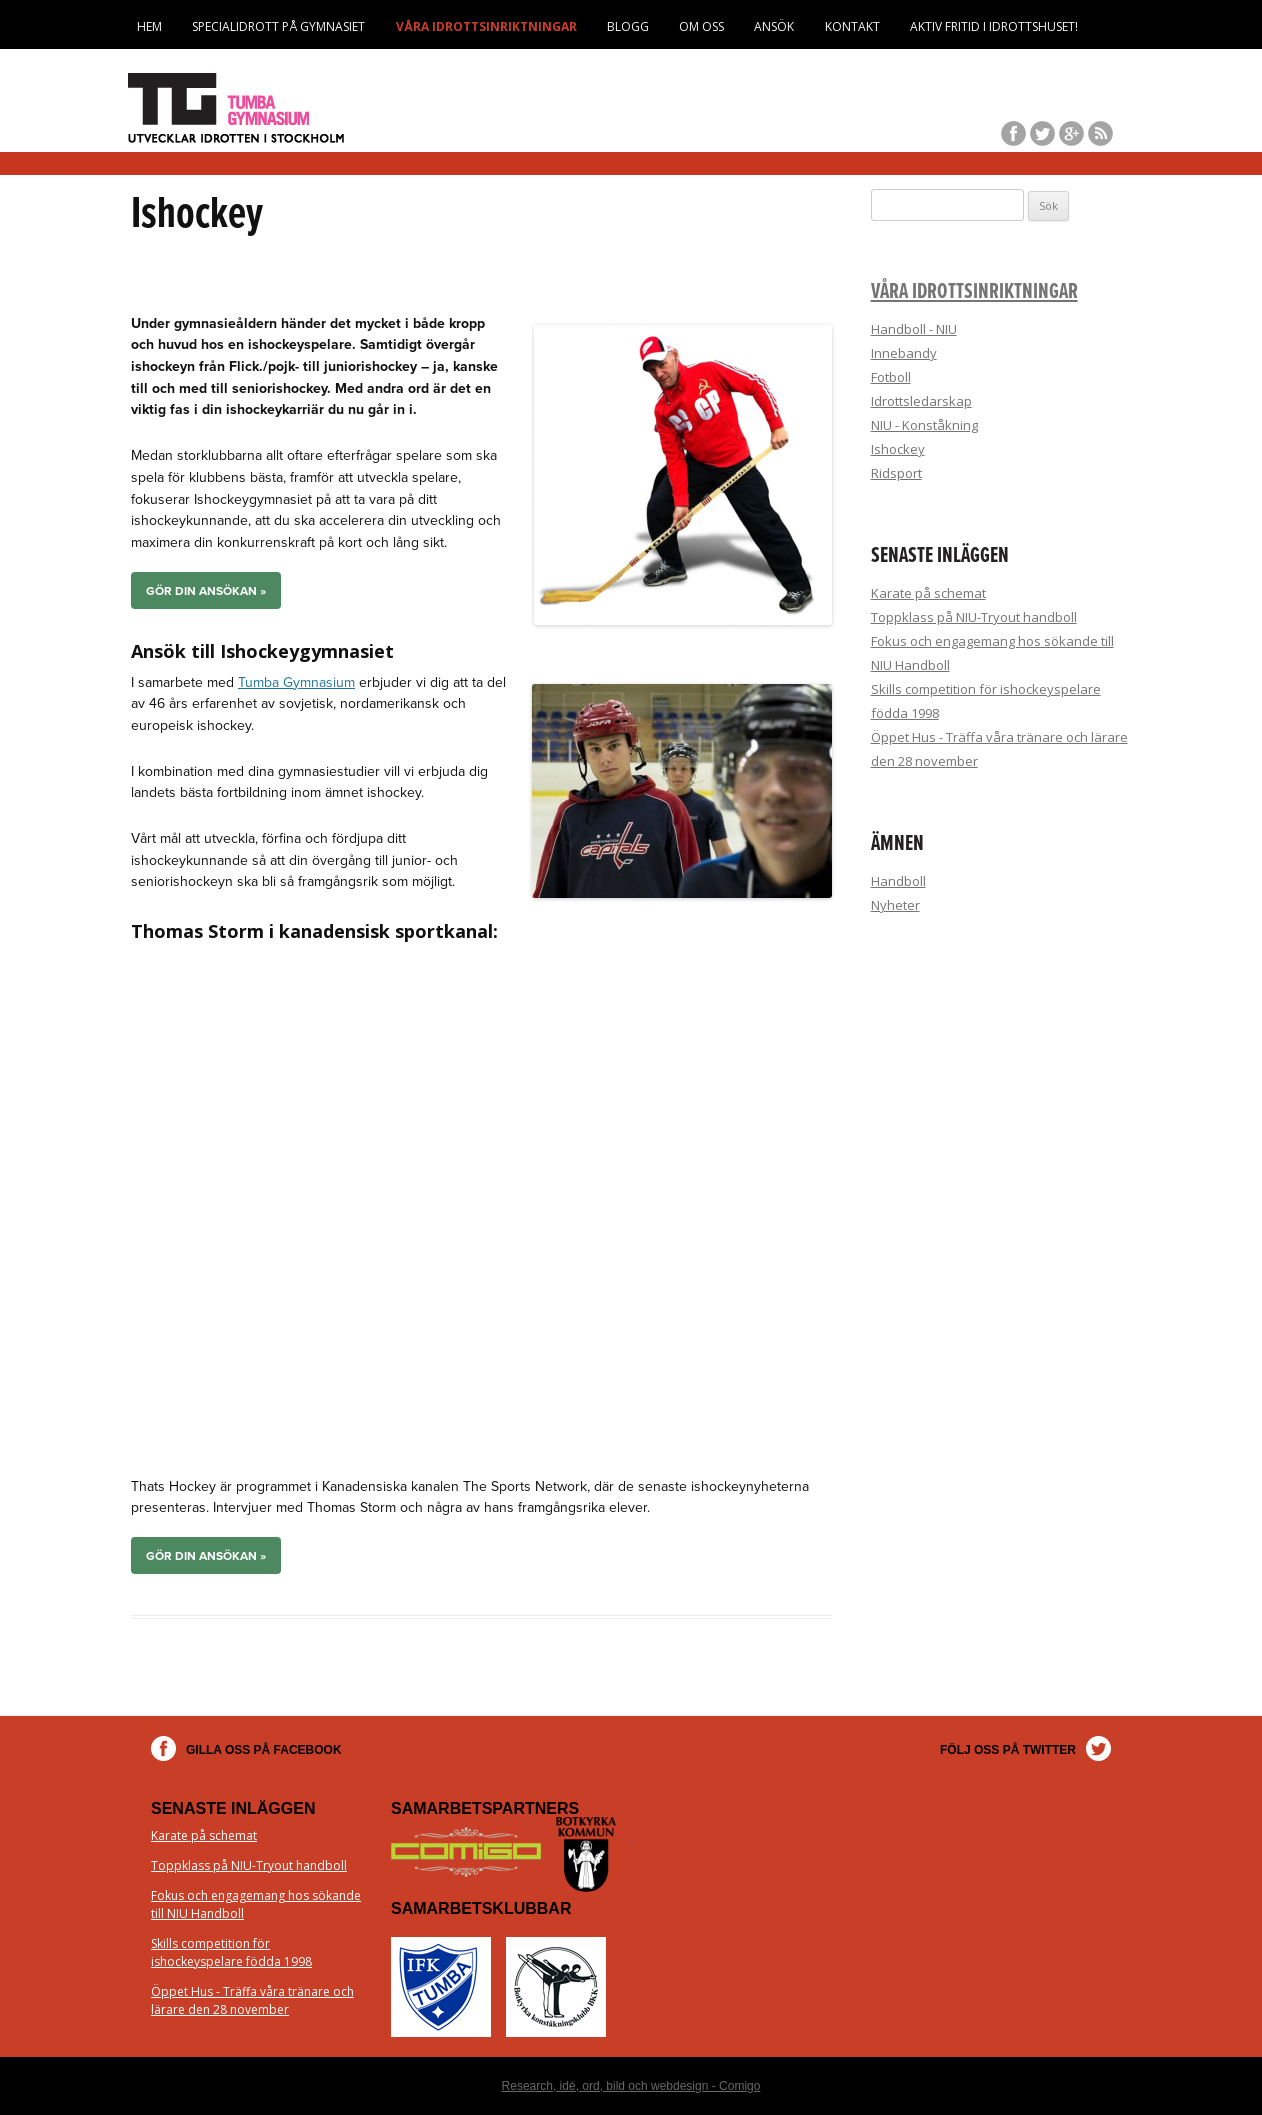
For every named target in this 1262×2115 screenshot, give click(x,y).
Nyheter (895, 905)
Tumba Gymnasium (296, 682)
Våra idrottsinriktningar (486, 26)
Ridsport (896, 473)
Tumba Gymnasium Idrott (238, 108)
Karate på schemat (928, 593)
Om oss (701, 26)
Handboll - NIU (914, 329)
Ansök (774, 26)
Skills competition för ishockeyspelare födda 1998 (231, 1952)
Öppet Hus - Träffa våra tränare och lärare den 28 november (252, 2000)
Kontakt (852, 26)
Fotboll (891, 377)
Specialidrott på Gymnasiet (278, 26)
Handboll (898, 881)
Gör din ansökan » (206, 591)
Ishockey (898, 449)
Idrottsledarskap (921, 401)
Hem (149, 26)
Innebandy (904, 353)
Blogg (628, 26)
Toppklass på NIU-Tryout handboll (974, 617)
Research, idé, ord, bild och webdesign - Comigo (631, 2086)
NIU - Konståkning (924, 425)
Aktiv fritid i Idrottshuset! (994, 26)
